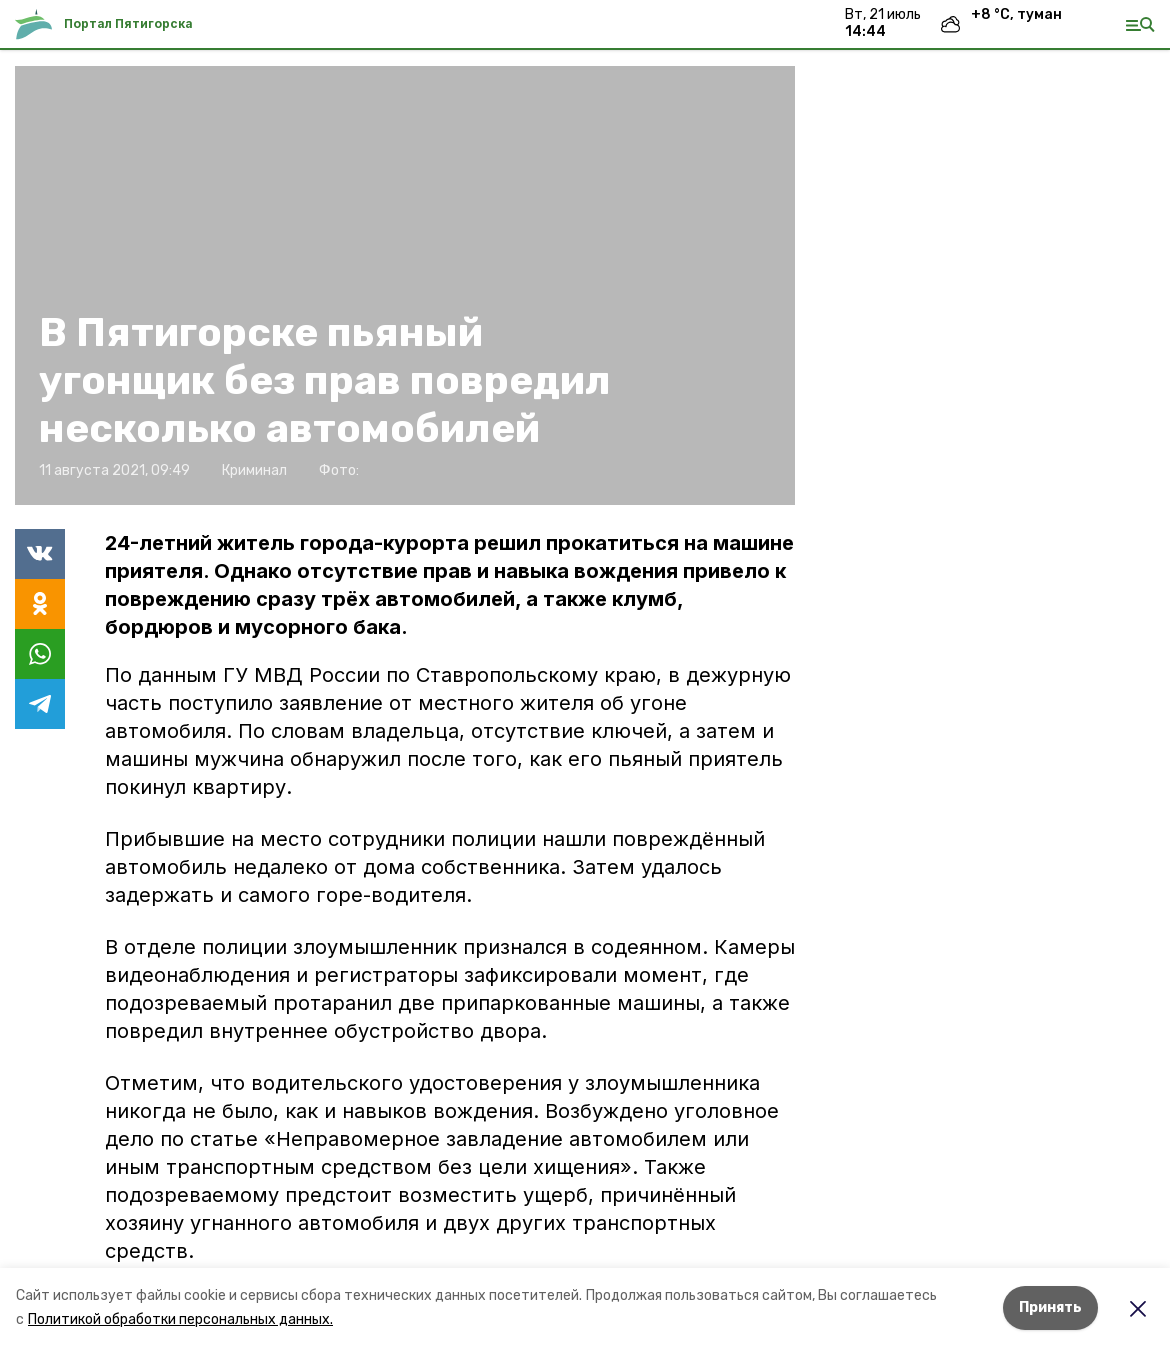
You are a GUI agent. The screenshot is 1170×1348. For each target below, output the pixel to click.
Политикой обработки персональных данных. (180, 1319)
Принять (1050, 1307)
